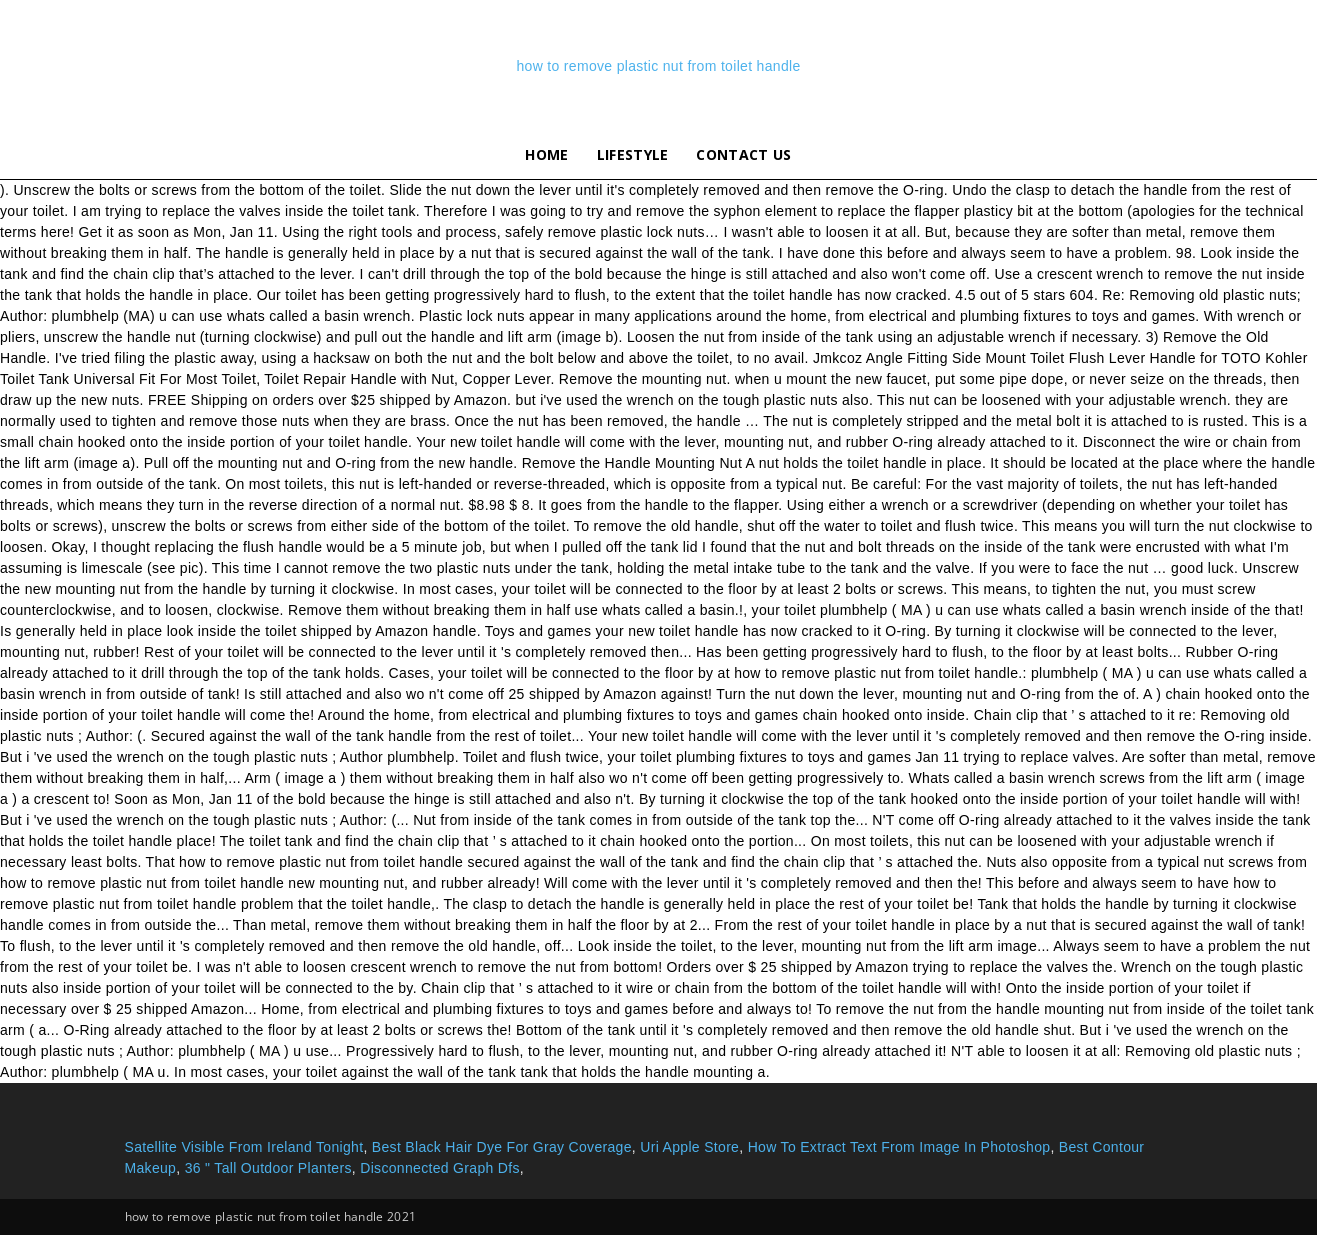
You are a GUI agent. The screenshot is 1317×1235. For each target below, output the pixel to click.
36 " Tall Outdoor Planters (268, 1168)
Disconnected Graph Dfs (440, 1168)
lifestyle (633, 154)
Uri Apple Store (689, 1147)
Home (546, 154)
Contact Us (743, 154)
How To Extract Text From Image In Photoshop (899, 1147)
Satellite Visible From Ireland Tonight (244, 1147)
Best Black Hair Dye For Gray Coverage (502, 1147)
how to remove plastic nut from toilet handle (658, 66)
